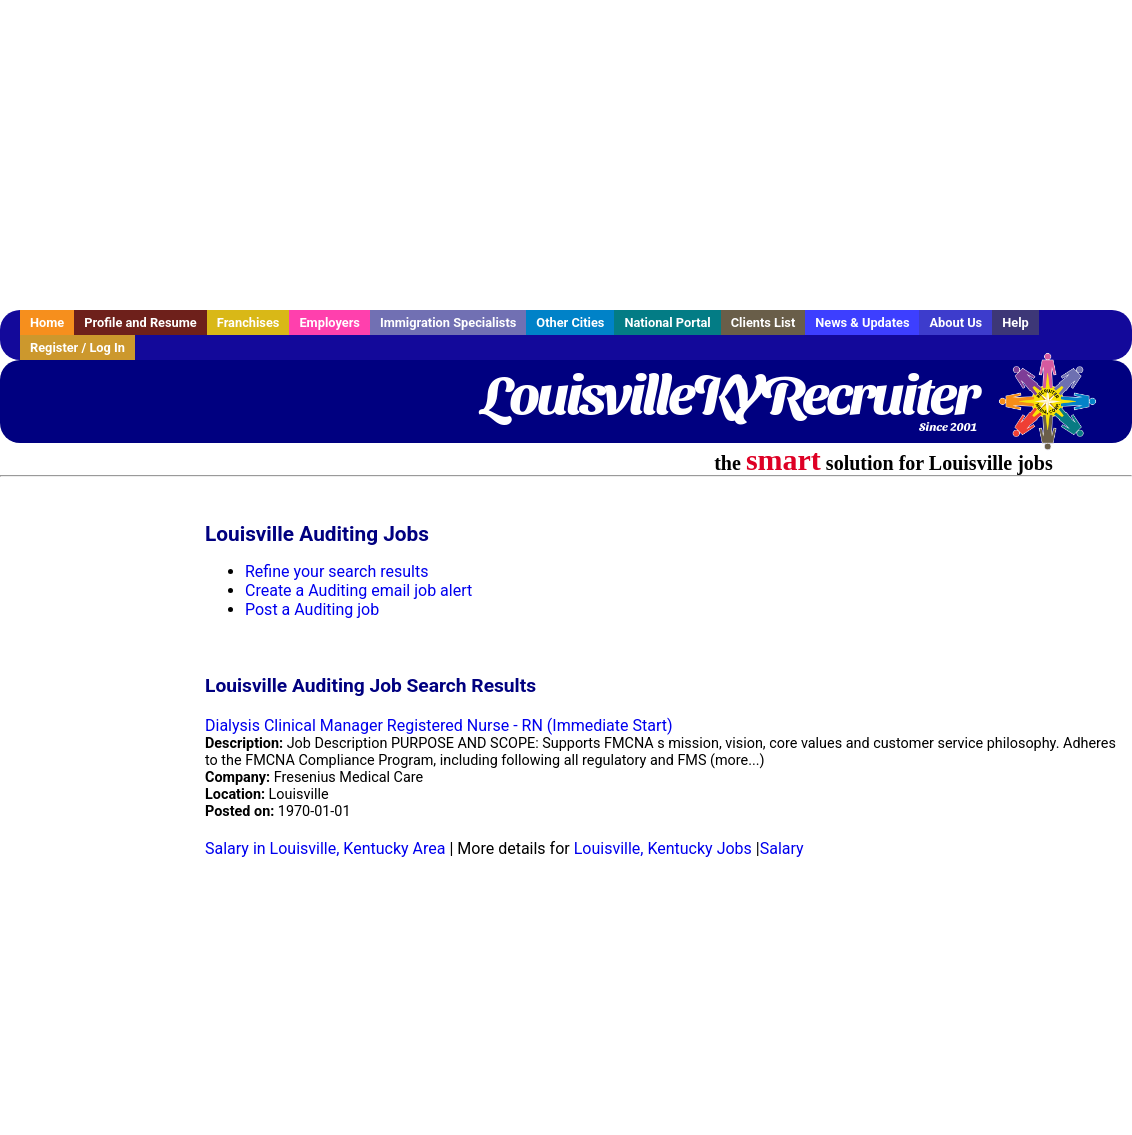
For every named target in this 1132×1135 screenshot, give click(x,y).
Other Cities (570, 322)
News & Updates (862, 322)
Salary (782, 848)
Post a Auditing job (312, 609)
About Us (955, 322)
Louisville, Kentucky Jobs (663, 848)
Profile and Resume (140, 322)
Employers (329, 322)
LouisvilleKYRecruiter (729, 395)
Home (47, 322)
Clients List (763, 322)
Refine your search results (336, 571)
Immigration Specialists (448, 322)
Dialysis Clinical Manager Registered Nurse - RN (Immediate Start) (439, 725)
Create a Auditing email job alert (358, 590)
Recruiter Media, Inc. (1057, 411)
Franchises (248, 322)
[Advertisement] (566, 155)
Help (1015, 322)
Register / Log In (77, 347)
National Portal (667, 322)
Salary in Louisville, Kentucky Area (325, 848)
